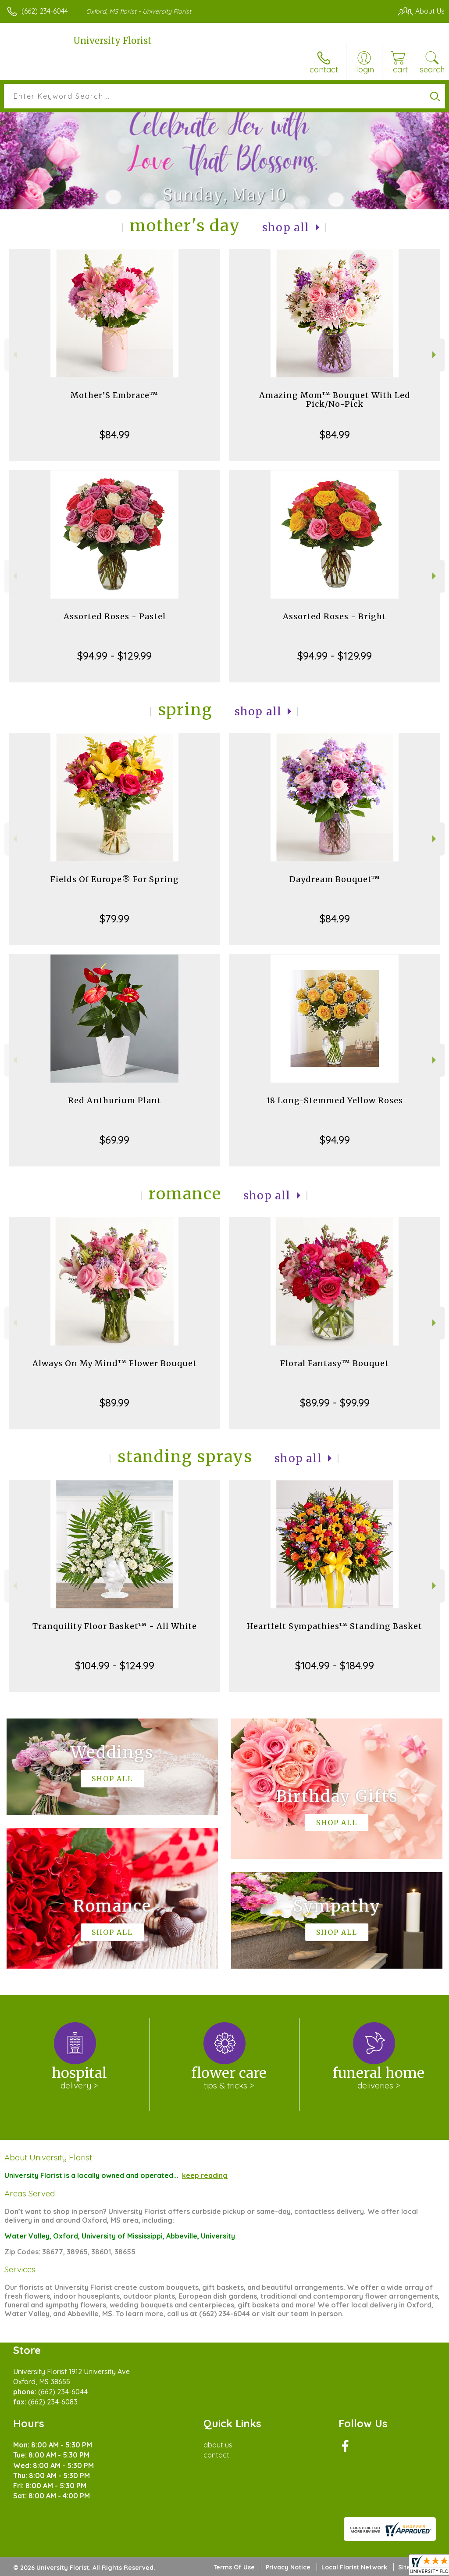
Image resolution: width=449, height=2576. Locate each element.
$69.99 (114, 1139)
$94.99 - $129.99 (114, 655)
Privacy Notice (288, 2567)
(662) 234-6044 (44, 11)
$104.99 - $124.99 (114, 1665)
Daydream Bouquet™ (334, 879)
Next (435, 354)
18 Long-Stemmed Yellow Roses (334, 1100)
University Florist (112, 40)
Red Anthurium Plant (114, 1100)
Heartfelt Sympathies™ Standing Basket (334, 1626)
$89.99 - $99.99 (335, 1402)
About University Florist (48, 2157)
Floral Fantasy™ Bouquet (334, 1363)
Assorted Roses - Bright (334, 616)
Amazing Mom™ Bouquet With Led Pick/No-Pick (334, 399)
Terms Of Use (234, 2567)
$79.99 (114, 918)
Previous (13, 354)
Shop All (286, 227)
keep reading (205, 2175)
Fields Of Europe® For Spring (114, 879)
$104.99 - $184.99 (334, 1665)
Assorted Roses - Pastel (115, 616)
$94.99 (335, 1139)
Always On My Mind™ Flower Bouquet (114, 1363)
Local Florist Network (354, 2567)
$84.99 (115, 434)
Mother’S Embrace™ (114, 395)
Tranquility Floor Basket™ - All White (114, 1626)
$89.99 (114, 1402)
